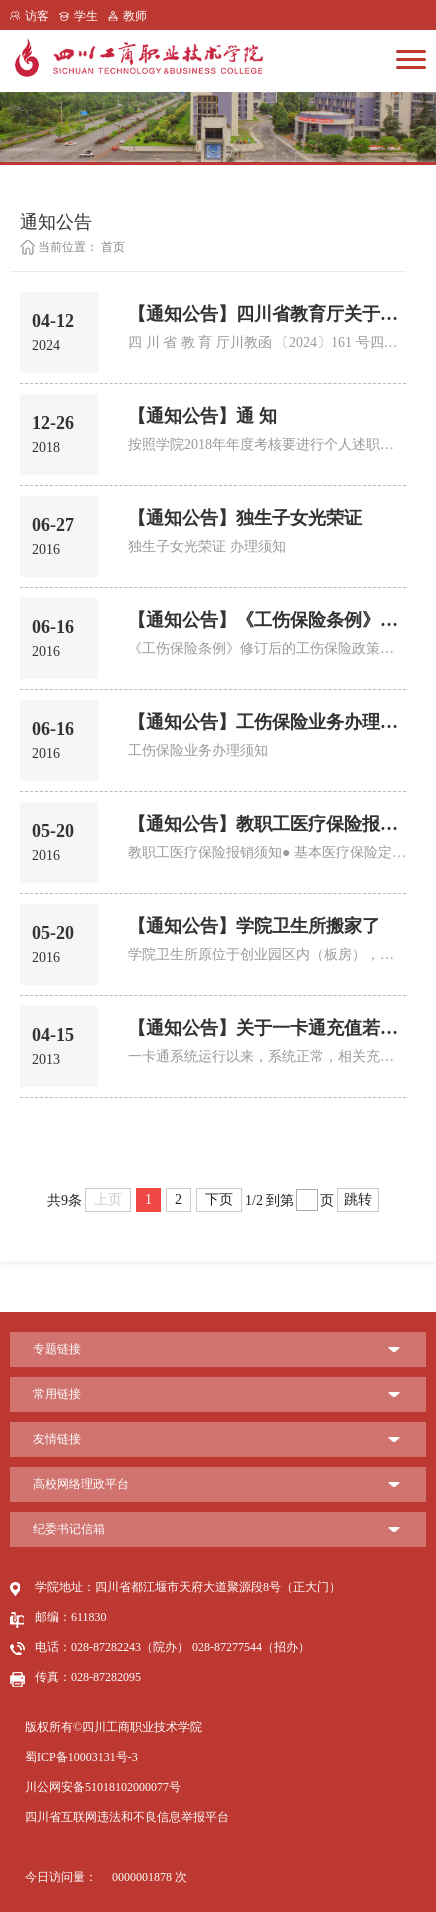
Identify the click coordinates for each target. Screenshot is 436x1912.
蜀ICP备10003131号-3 (81, 1757)
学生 (86, 16)
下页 (219, 1199)
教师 (135, 16)
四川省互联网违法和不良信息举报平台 (127, 1817)
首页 (113, 247)
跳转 (358, 1199)
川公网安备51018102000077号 (103, 1787)
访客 (37, 16)
